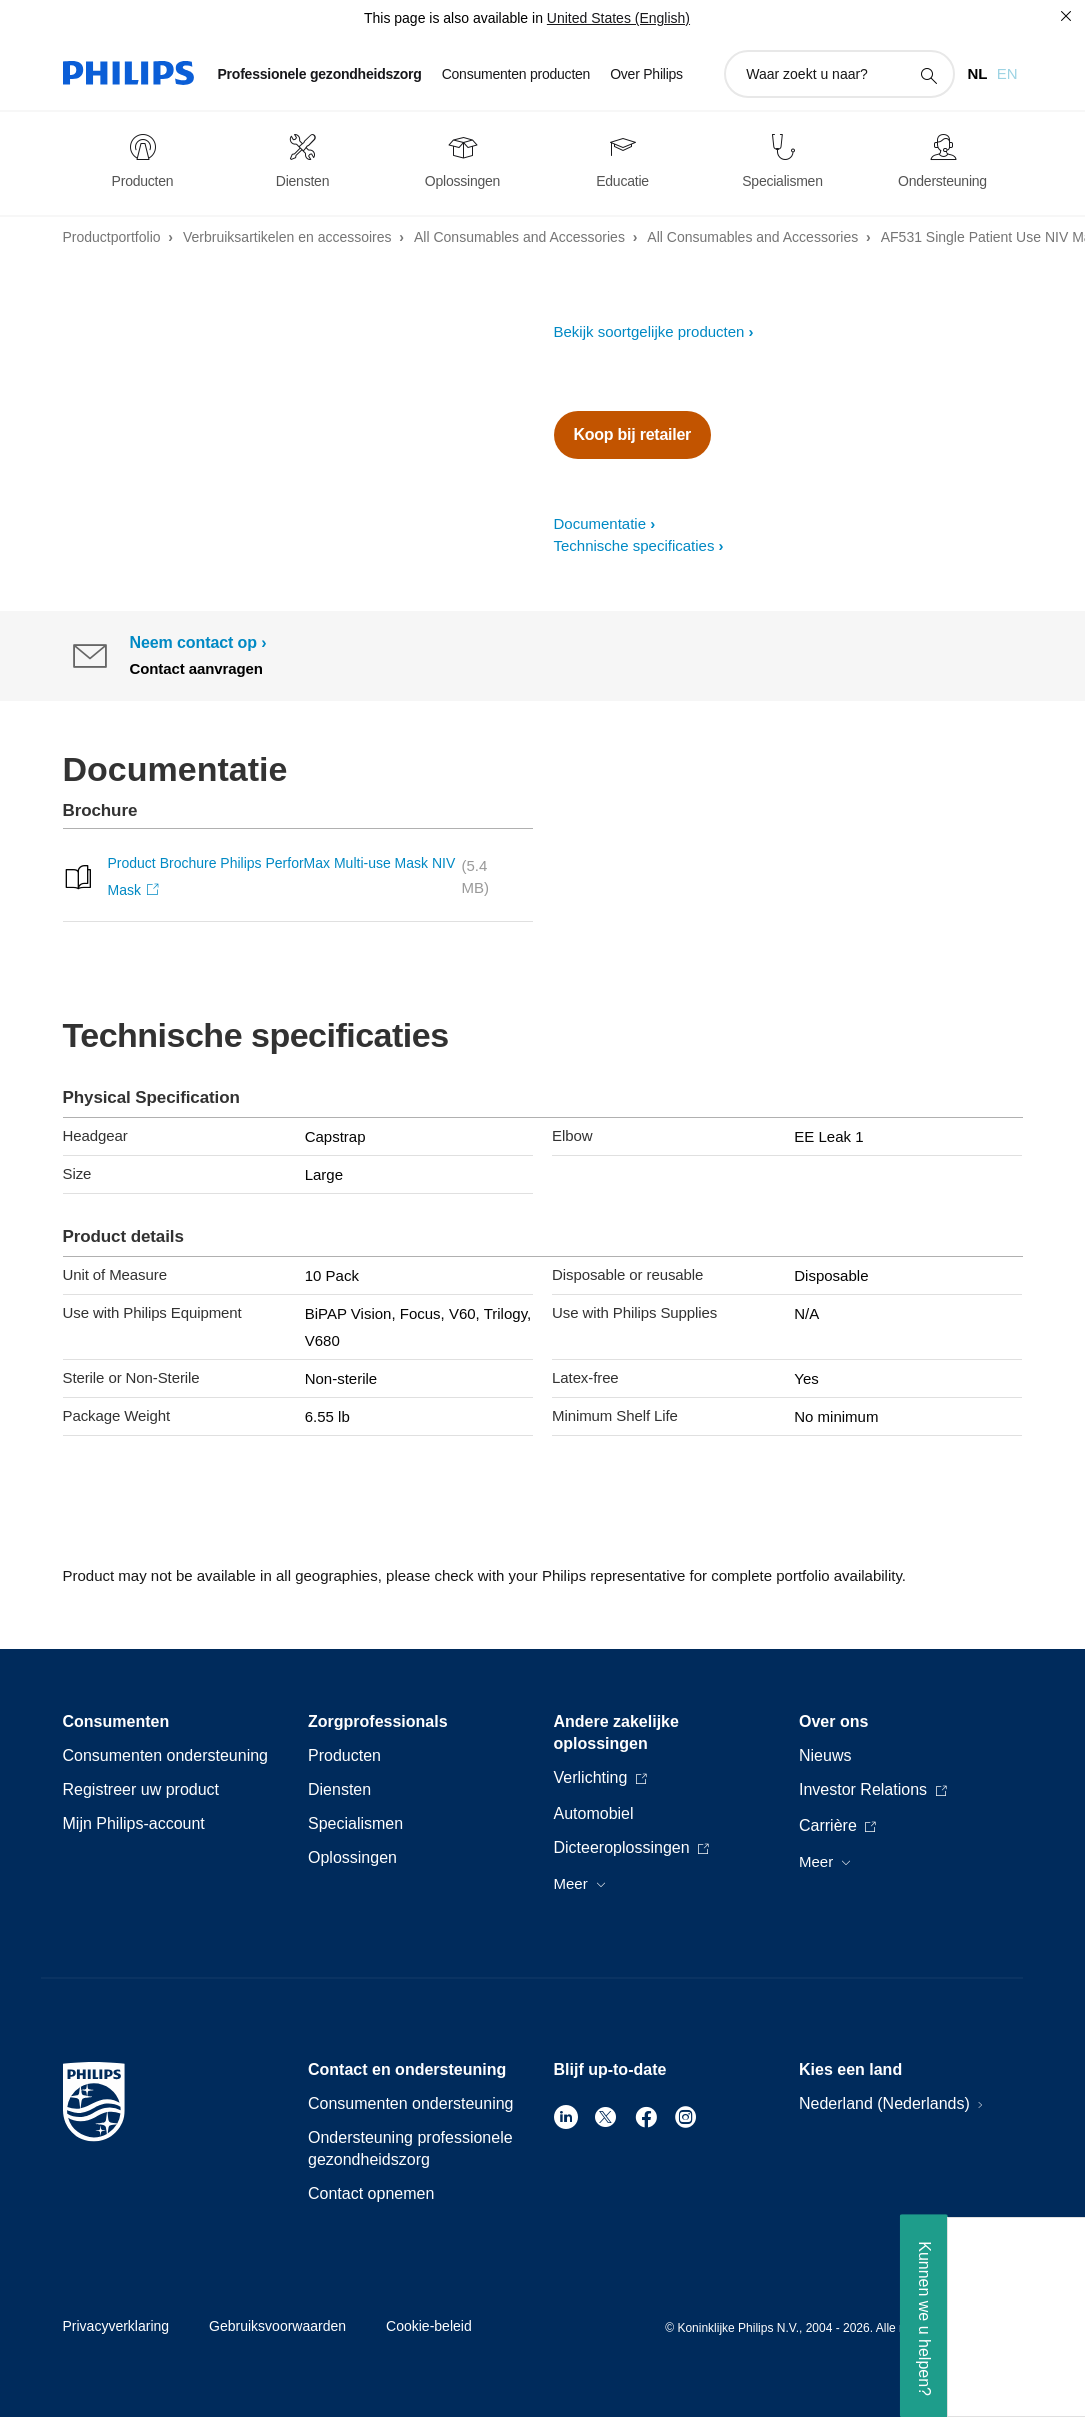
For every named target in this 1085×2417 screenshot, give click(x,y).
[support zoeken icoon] (928, 75)
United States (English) (618, 18)
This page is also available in (453, 18)
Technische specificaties (634, 545)
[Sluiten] (1066, 16)
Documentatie (600, 523)
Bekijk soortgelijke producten (649, 331)
